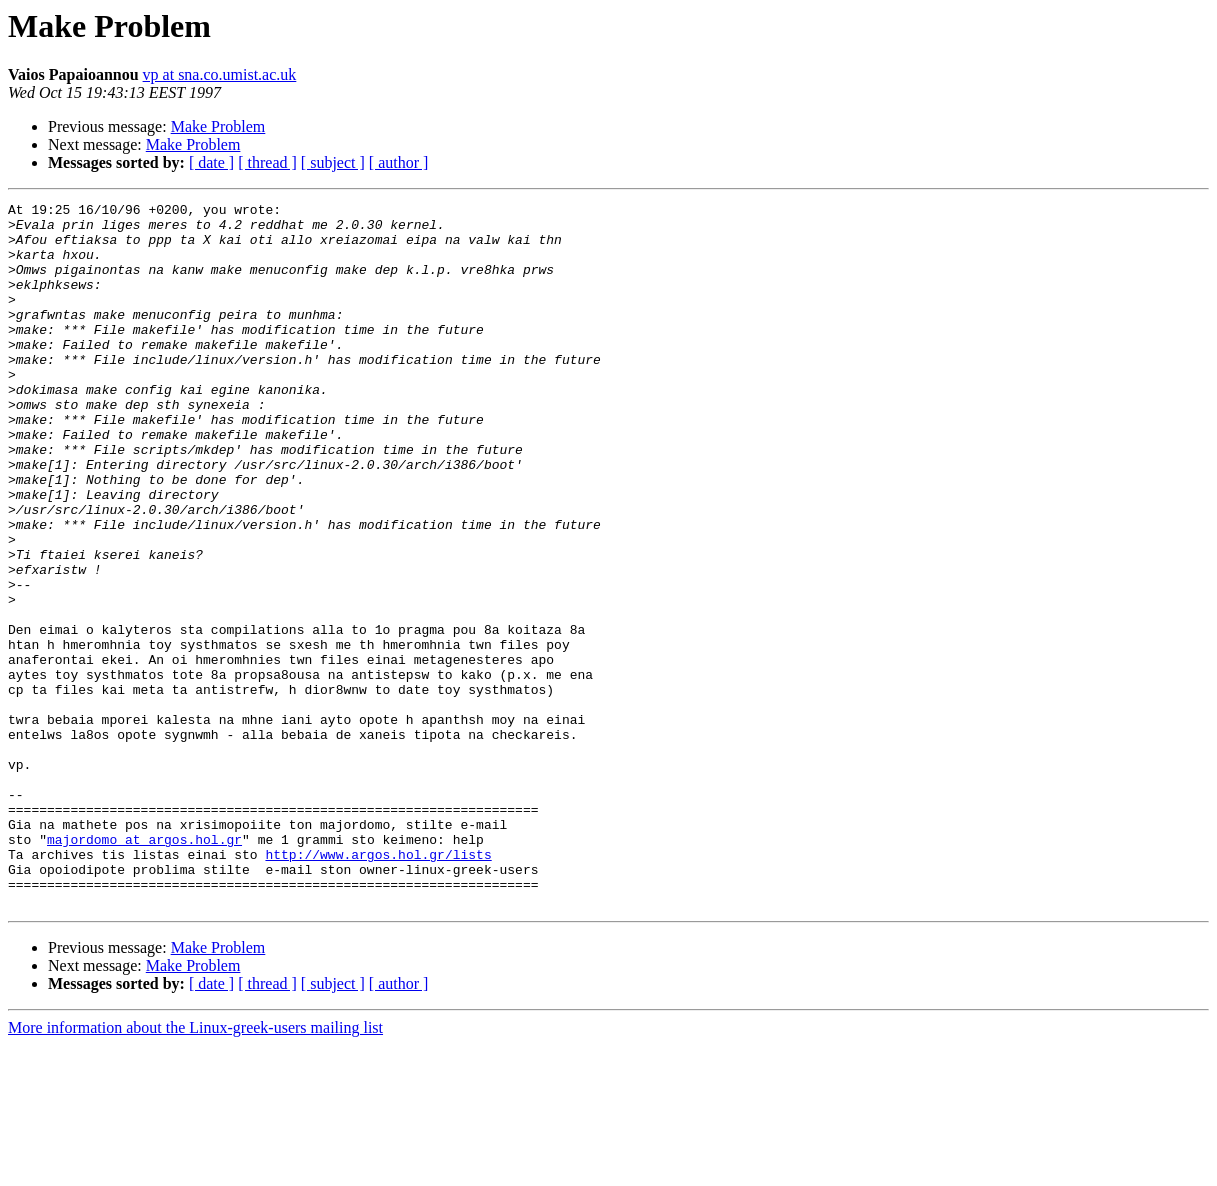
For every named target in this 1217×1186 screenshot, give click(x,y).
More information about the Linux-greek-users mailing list (195, 1168)
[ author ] (399, 162)
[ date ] (211, 162)
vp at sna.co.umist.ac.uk (220, 74)
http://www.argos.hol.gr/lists (378, 986)
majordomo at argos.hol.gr (144, 968)
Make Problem (218, 126)
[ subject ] (333, 162)
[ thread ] (267, 162)
